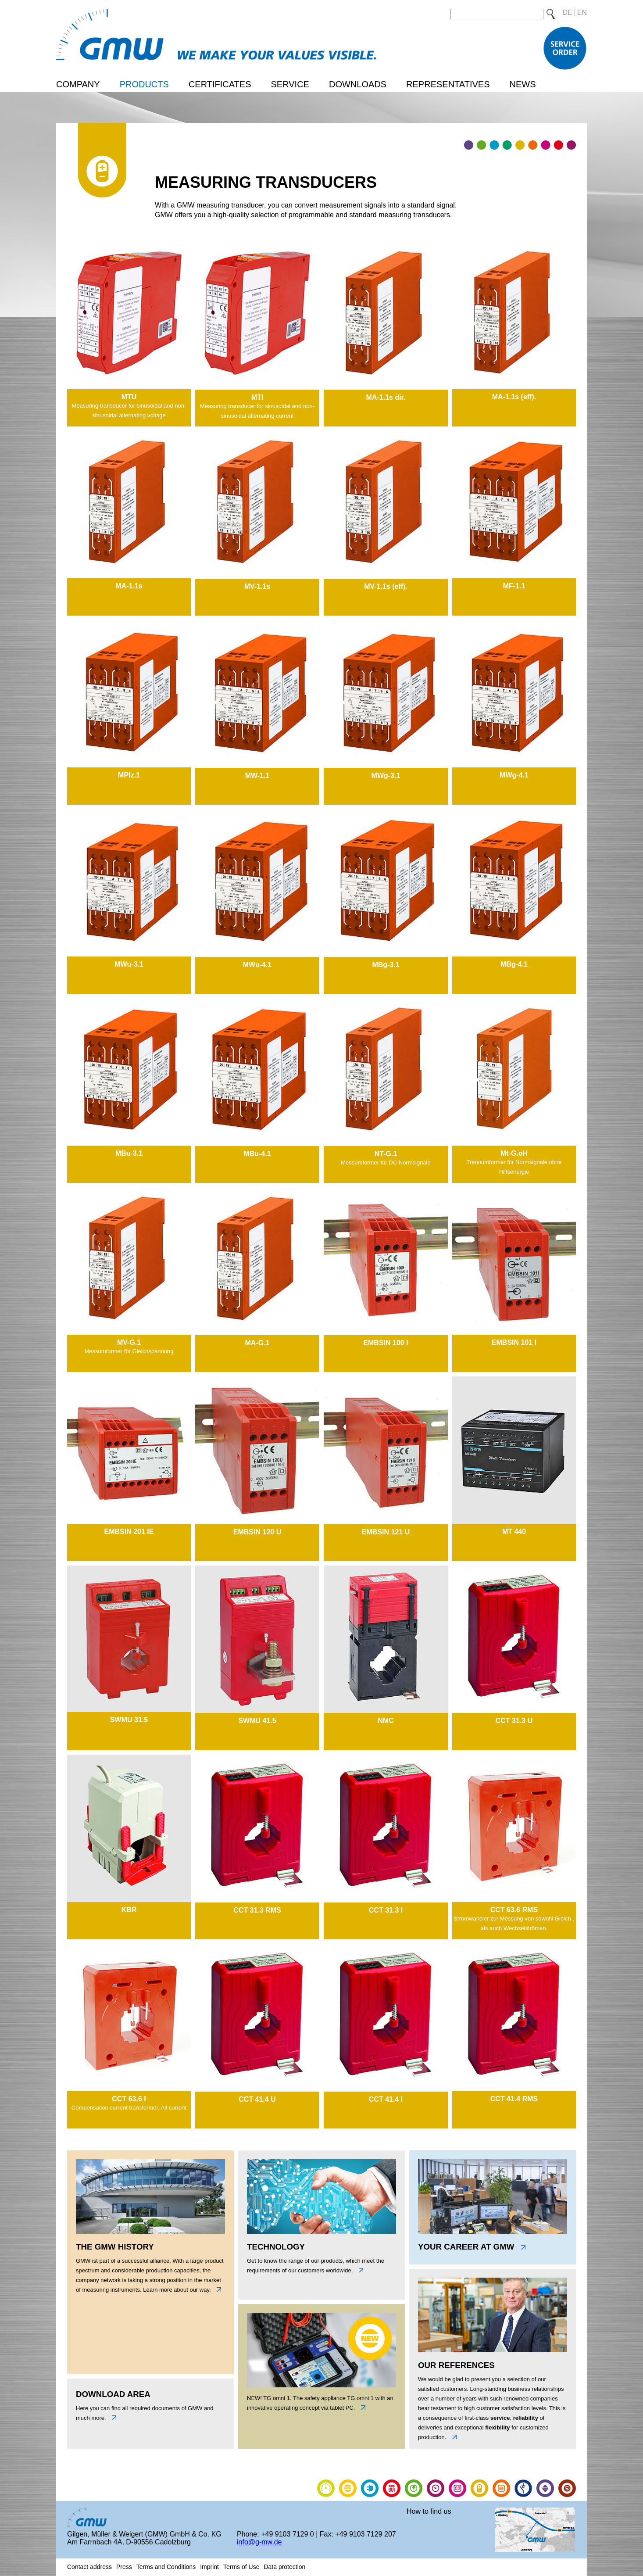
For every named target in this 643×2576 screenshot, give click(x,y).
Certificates (220, 84)
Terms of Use (241, 2566)
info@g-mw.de (259, 2542)
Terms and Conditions (166, 2566)
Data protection (284, 2566)
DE (567, 12)
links (216, 2289)
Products (144, 84)
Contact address (89, 2566)
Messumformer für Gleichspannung (128, 1351)
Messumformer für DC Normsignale (385, 1162)
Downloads (357, 84)
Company (78, 84)
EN (582, 12)
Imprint (209, 2566)
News (522, 84)
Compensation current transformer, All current (128, 2107)
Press (124, 2566)
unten (111, 2417)
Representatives (447, 84)
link (361, 2407)
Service (290, 84)
